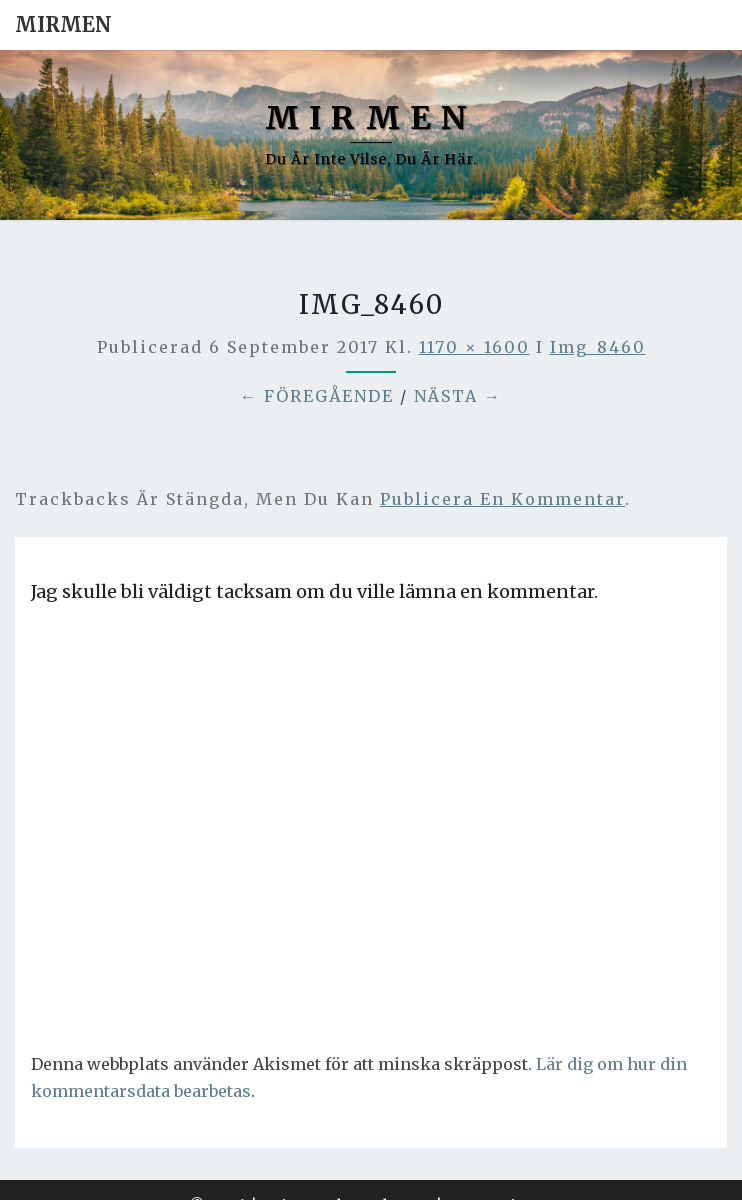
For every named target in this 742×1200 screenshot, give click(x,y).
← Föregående (317, 396)
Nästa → (458, 396)
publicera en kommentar (502, 499)
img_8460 (598, 347)
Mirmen (63, 24)
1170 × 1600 (474, 347)
